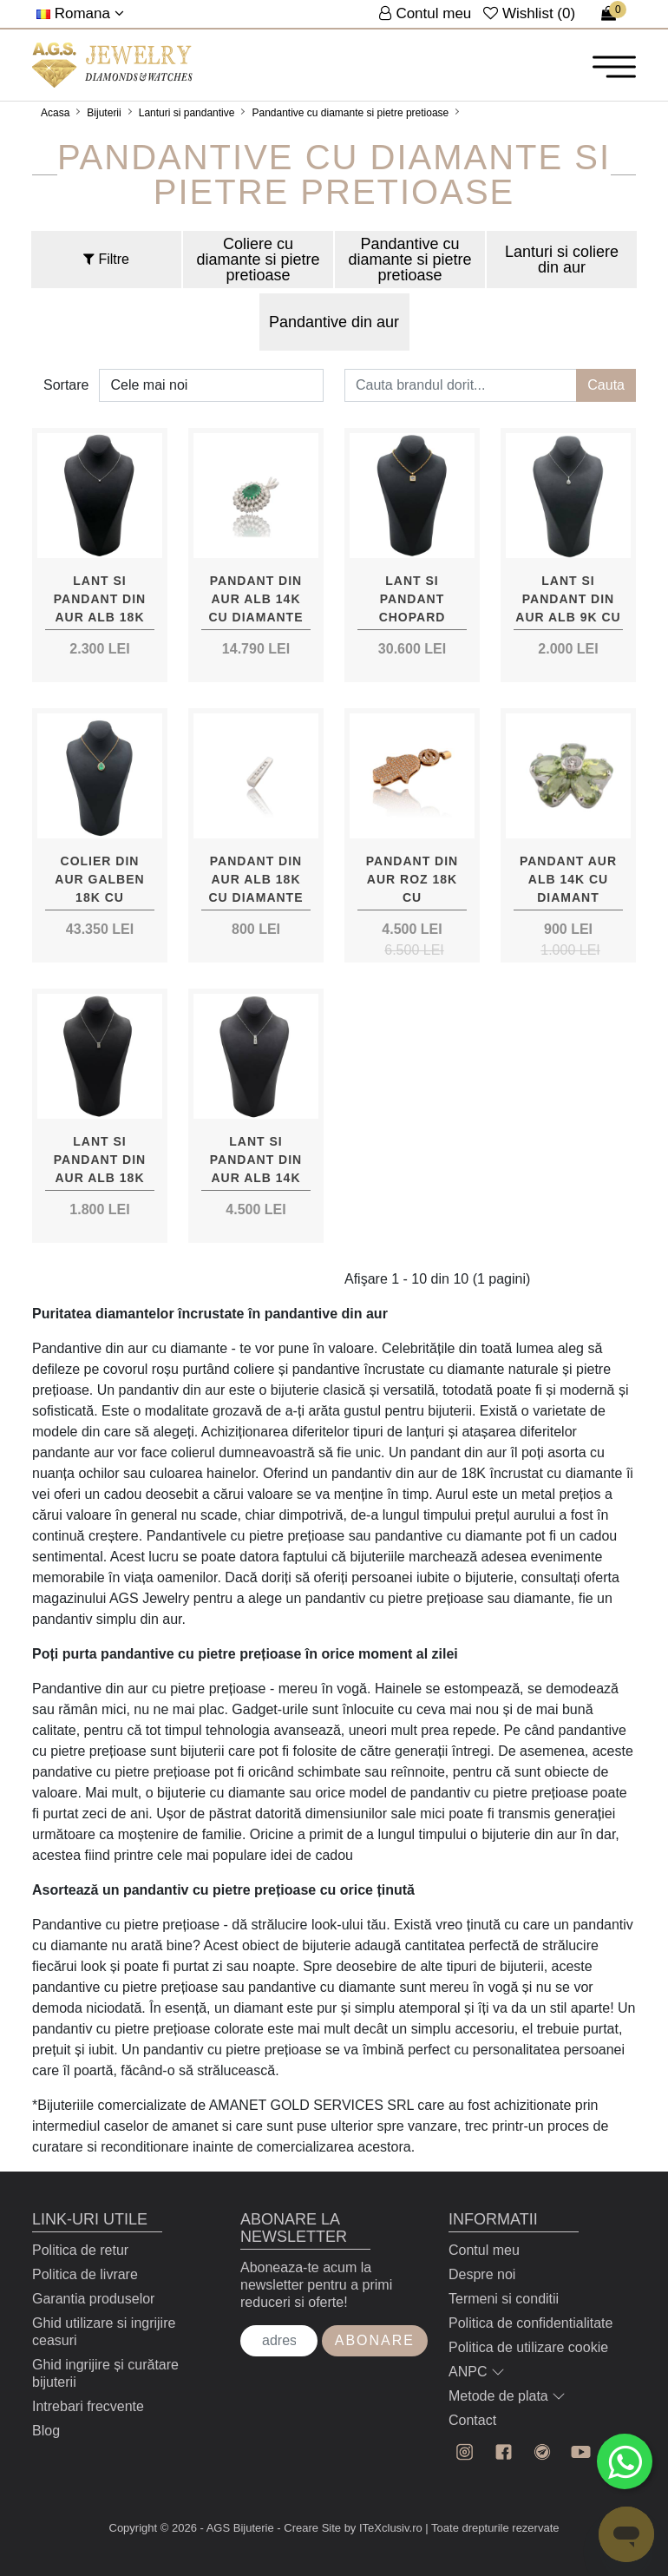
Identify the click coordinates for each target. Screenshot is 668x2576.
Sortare (65, 385)
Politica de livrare (85, 2274)
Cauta (606, 385)
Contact (472, 2420)
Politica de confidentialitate (530, 2323)
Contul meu (484, 2250)
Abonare (375, 2340)
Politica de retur (80, 2250)
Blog (46, 2430)
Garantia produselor (93, 2298)
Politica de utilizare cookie (528, 2347)
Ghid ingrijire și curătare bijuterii (105, 2373)
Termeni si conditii (504, 2298)
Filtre (106, 259)
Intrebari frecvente (88, 2406)
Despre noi (482, 2274)
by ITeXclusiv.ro (383, 2527)
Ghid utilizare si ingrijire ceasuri (103, 2332)
